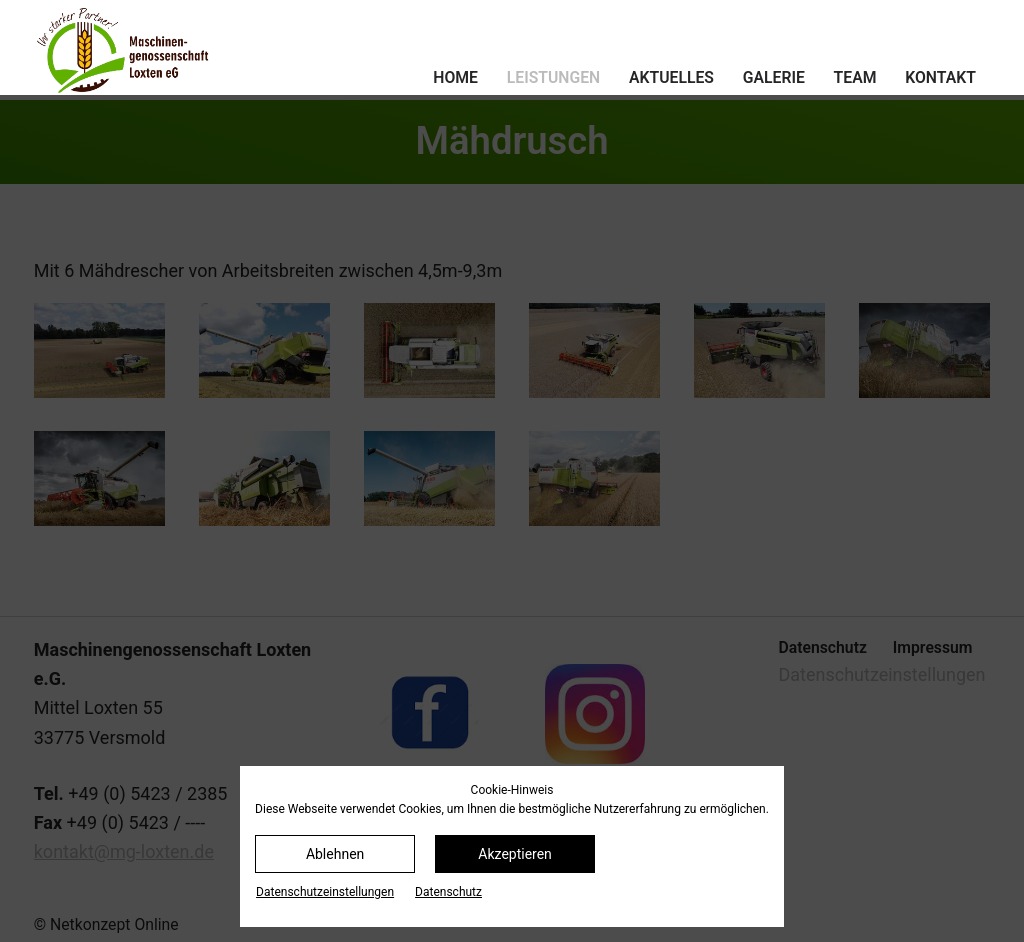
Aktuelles (671, 77)
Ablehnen (335, 854)
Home (455, 77)
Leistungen (553, 77)
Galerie (774, 77)
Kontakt (940, 77)
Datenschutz (448, 892)
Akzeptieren (515, 854)
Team (855, 77)
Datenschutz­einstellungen (325, 892)
